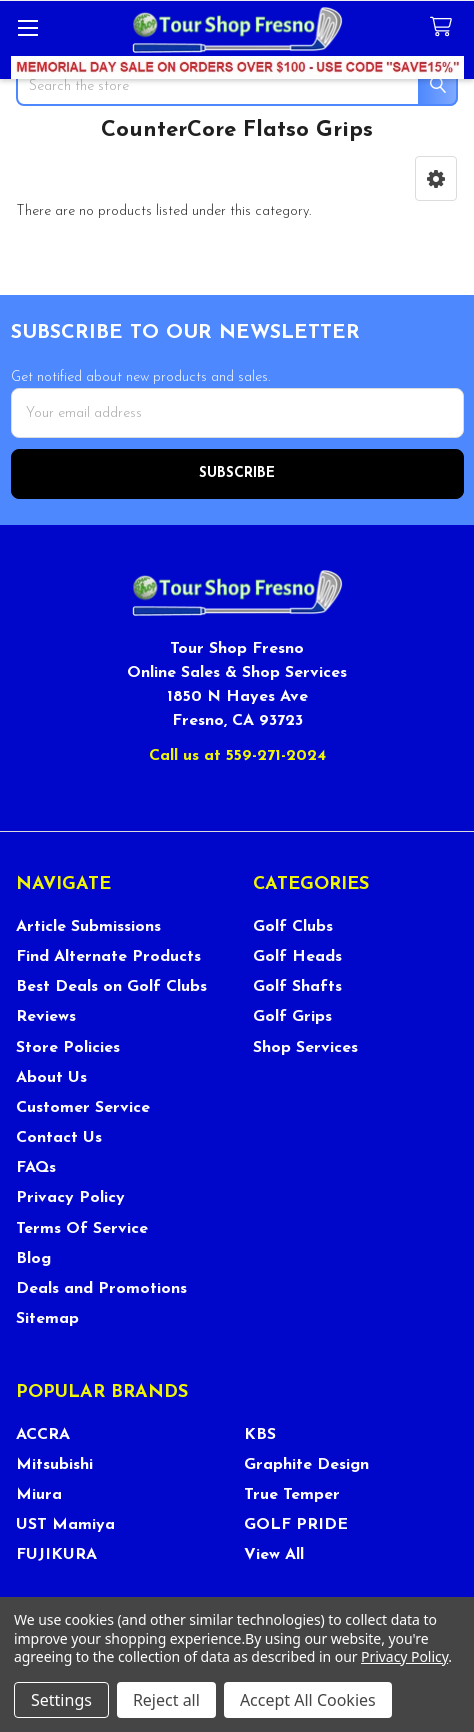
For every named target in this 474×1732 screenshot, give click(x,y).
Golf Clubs (293, 927)
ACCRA (43, 1435)
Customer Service (83, 1108)
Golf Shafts (297, 987)
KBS (260, 1435)
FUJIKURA (56, 1555)
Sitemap (47, 1319)
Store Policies (68, 1048)
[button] (436, 178)
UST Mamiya (65, 1525)
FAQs (36, 1168)
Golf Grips (292, 1017)
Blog (33, 1259)
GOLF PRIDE (296, 1525)
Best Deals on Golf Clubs (111, 987)
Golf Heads (297, 957)
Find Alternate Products (108, 957)
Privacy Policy (70, 1198)
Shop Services (305, 1048)
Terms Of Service (82, 1229)
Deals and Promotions (101, 1289)
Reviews (46, 1017)
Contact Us (59, 1138)
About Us (51, 1078)
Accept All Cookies (308, 1700)
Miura (39, 1495)
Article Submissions (88, 927)
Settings (61, 1700)
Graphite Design (306, 1465)
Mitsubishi (54, 1465)
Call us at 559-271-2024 (237, 756)
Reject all (166, 1700)
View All (274, 1555)
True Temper (292, 1495)
